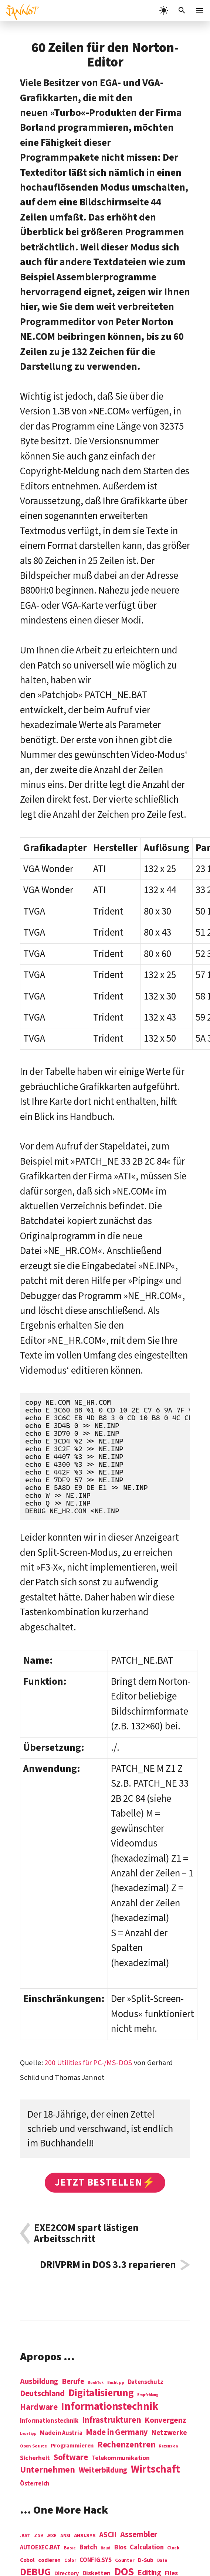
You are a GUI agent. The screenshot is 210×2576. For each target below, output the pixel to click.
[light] (164, 10)
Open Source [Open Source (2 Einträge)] (33, 2446)
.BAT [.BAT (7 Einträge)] (25, 2536)
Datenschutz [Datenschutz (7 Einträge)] (145, 2382)
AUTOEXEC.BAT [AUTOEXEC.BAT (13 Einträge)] (40, 2548)
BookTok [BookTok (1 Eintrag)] (96, 2382)
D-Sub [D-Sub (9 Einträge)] (145, 2560)
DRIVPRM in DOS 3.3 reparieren (108, 2265)
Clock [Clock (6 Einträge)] (173, 2548)
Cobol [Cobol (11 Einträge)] (27, 2560)
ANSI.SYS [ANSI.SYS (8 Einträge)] (85, 2535)
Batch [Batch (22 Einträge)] (88, 2547)
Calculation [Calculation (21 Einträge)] (146, 2547)
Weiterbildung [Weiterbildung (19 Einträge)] (103, 2470)
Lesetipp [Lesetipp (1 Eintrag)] (28, 2433)
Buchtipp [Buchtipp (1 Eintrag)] (115, 2382)
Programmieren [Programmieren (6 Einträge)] (72, 2446)
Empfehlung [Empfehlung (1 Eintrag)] (147, 2394)
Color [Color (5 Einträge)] (70, 2561)
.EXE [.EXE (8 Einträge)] (52, 2535)
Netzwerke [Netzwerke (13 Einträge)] (169, 2432)
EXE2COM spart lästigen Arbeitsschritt (86, 2233)
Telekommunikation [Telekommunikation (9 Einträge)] (121, 2458)
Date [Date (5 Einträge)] (162, 2561)
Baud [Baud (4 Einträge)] (106, 2548)
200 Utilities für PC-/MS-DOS (88, 2062)
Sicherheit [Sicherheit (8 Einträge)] (35, 2458)
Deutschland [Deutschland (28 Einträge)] (42, 2393)
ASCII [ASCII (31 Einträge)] (108, 2535)
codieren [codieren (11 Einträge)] (49, 2560)
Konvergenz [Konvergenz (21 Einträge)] (165, 2421)
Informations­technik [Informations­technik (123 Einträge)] (109, 2406)
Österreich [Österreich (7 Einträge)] (35, 2484)
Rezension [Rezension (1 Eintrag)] (168, 2446)
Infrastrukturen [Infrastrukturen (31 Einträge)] (111, 2420)
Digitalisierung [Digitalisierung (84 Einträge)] (101, 2393)
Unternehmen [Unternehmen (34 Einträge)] (47, 2469)
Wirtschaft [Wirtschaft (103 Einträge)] (155, 2469)
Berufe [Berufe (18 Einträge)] (73, 2382)
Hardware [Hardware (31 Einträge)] (39, 2407)
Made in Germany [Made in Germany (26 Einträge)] (117, 2432)
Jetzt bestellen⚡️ (105, 2182)
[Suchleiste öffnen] (182, 10)
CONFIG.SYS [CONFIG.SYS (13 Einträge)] (95, 2560)
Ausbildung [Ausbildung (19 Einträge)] (39, 2381)
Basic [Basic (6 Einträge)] (70, 2548)
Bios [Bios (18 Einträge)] (120, 2547)
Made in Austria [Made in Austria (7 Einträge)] (61, 2433)
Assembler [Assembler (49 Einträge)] (139, 2534)
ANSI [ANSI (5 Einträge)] (65, 2536)
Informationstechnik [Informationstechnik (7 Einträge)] (49, 2421)
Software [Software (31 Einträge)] (71, 2457)
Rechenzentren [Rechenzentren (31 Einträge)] (126, 2444)
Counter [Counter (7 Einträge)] (124, 2561)
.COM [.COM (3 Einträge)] (38, 2536)
